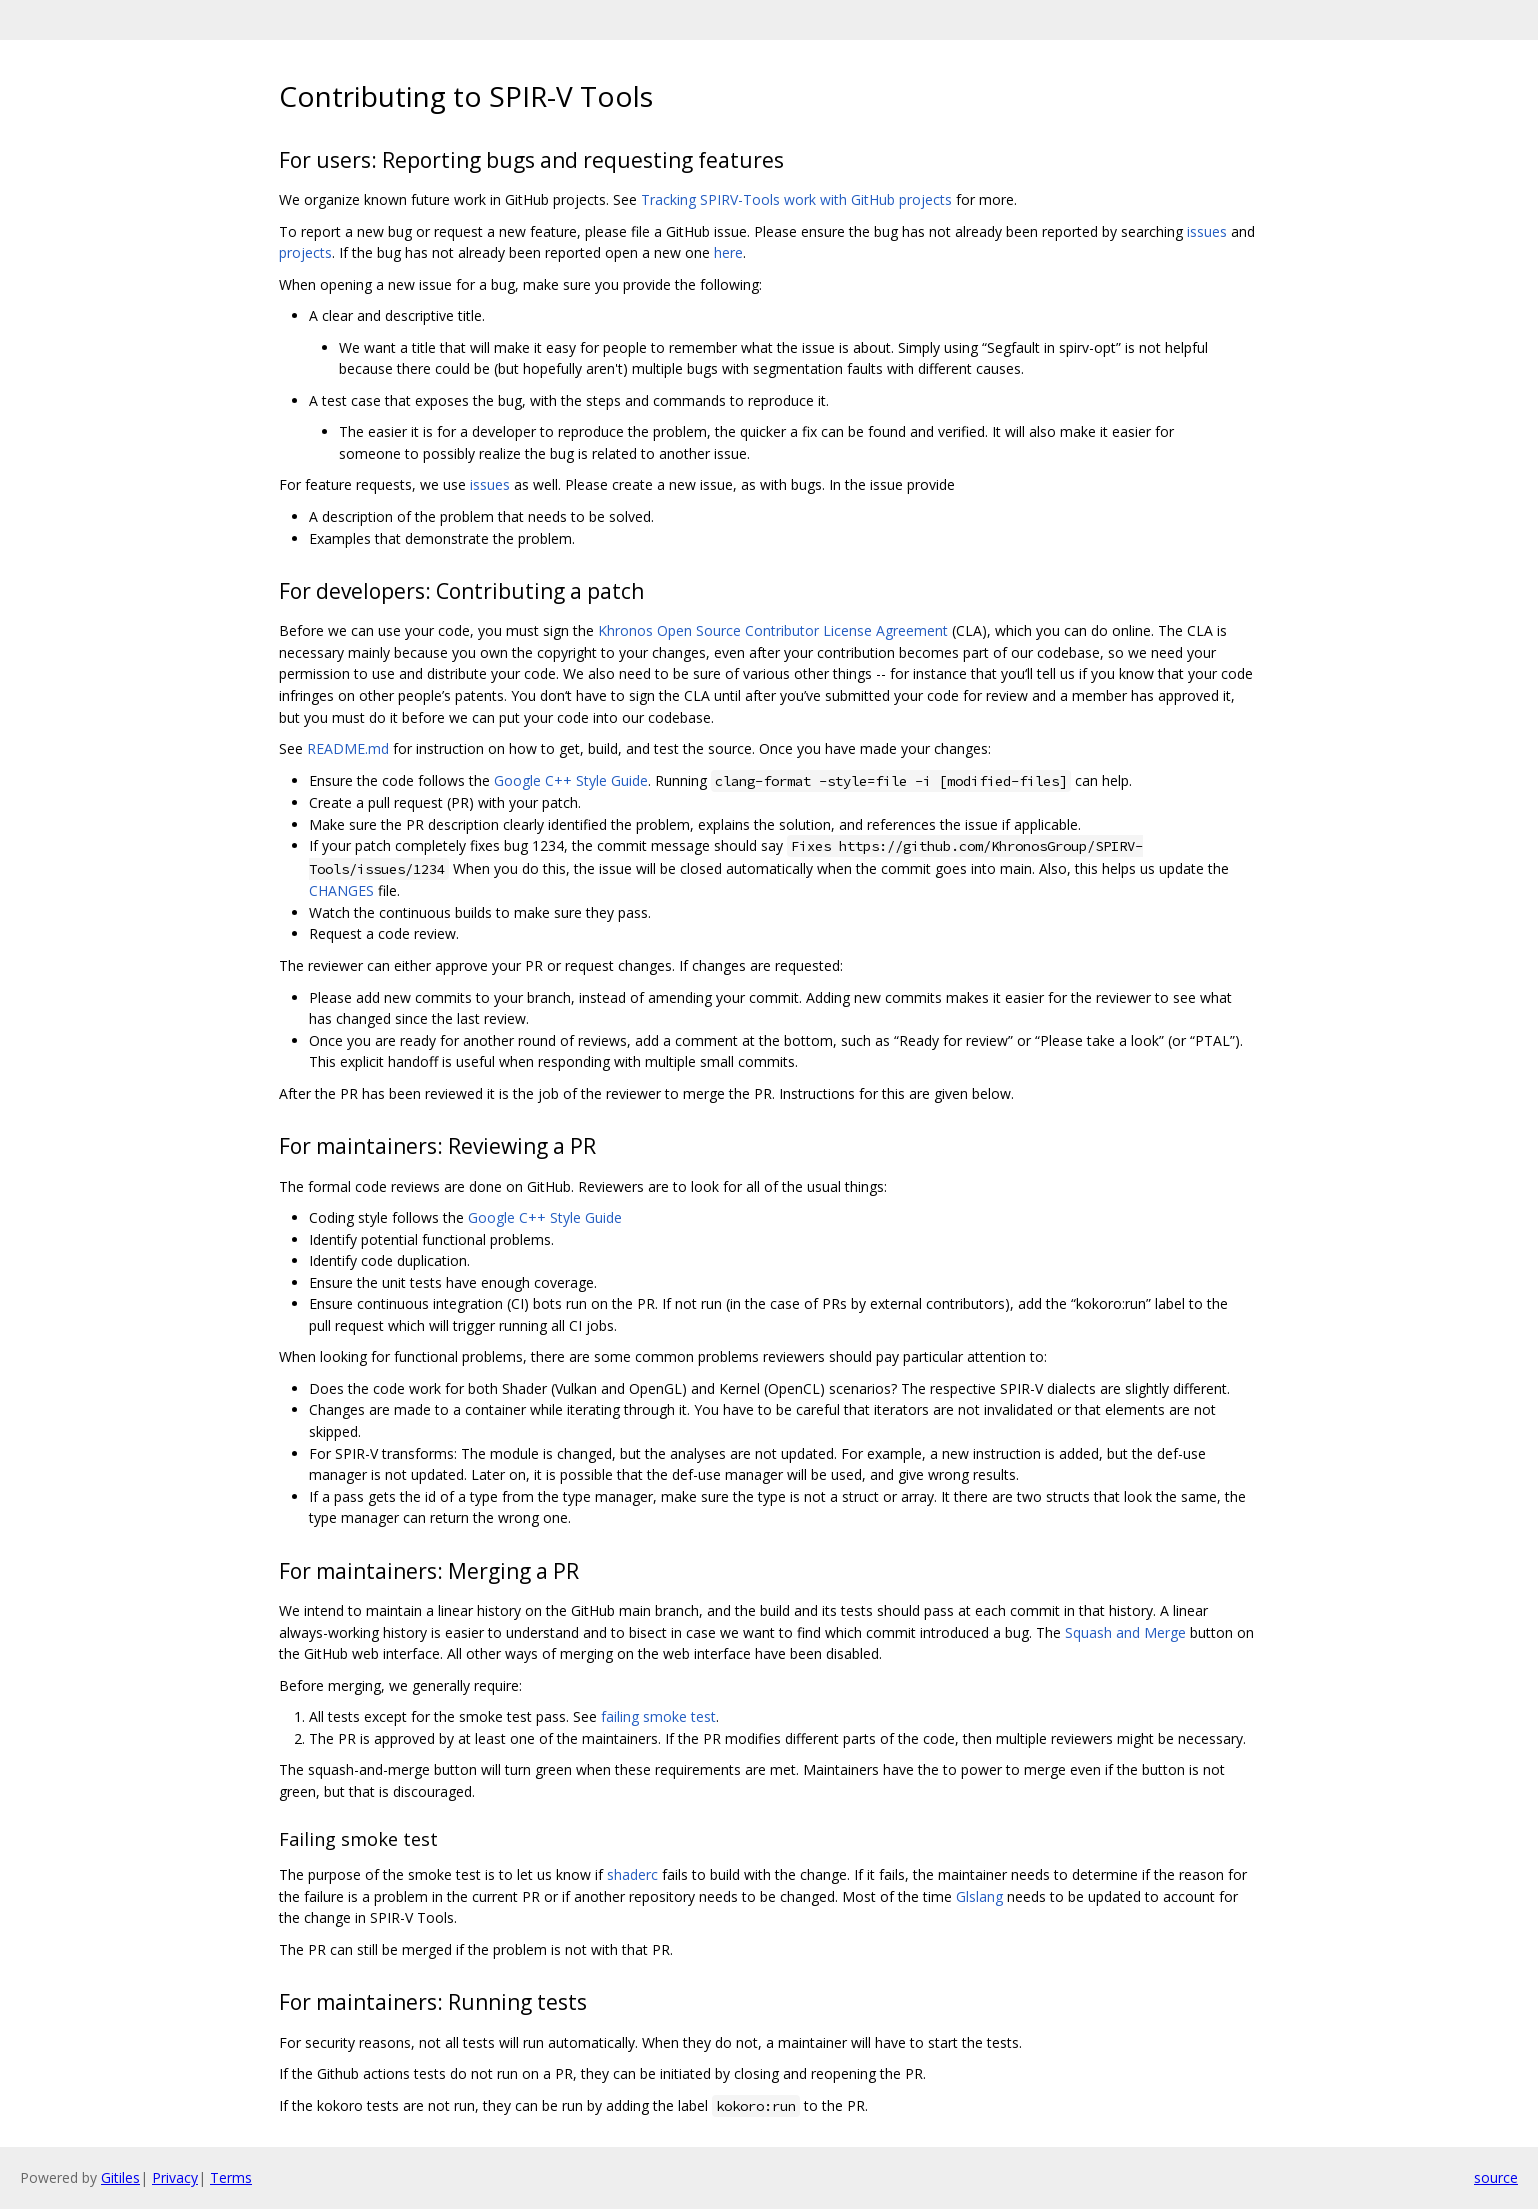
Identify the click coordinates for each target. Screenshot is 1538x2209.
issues (1207, 231)
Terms (231, 2177)
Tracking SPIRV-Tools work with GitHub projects (796, 199)
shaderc (632, 1874)
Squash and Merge (1125, 1632)
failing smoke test (658, 1716)
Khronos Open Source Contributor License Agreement (773, 630)
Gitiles (120, 2177)
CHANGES (341, 890)
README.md (348, 748)
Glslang (979, 1896)
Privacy (175, 2177)
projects (305, 252)
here (728, 252)
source (1496, 2177)
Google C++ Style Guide (571, 780)
